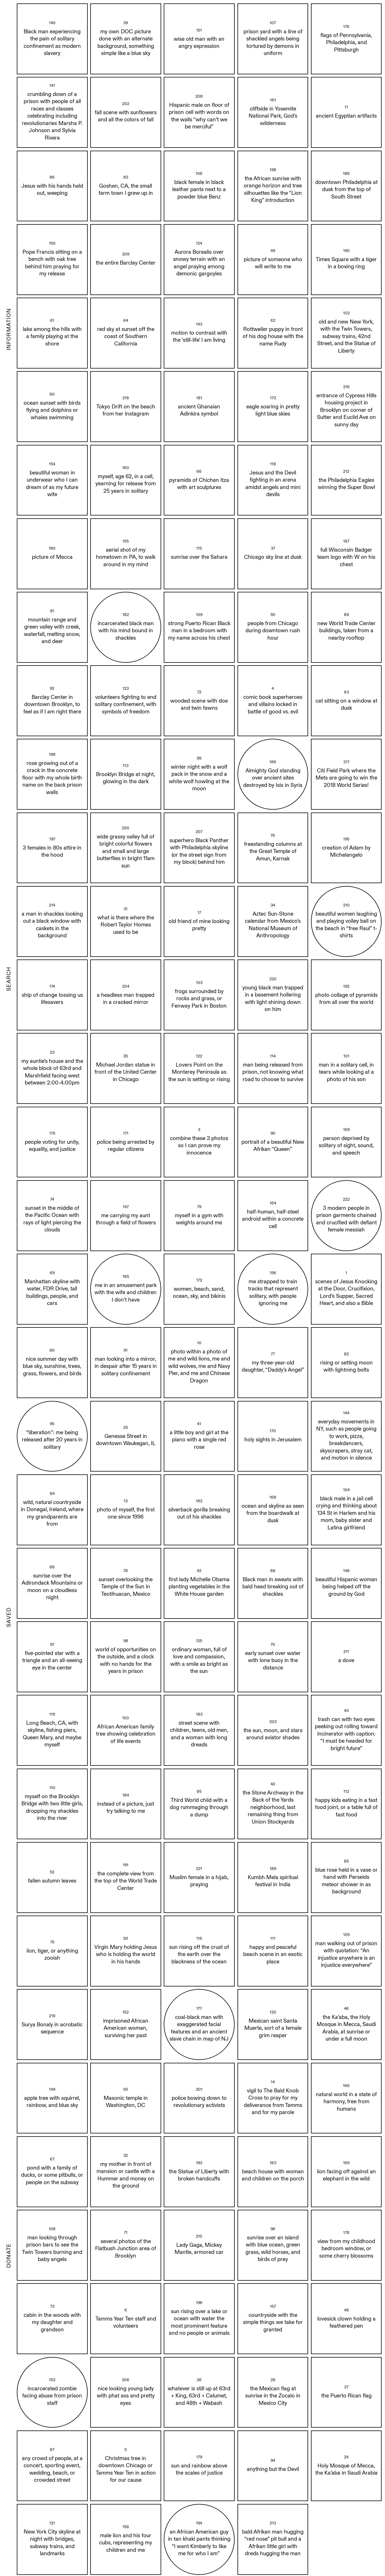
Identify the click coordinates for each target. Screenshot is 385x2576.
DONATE (9, 2255)
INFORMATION (9, 329)
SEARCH (9, 979)
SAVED (9, 1617)
